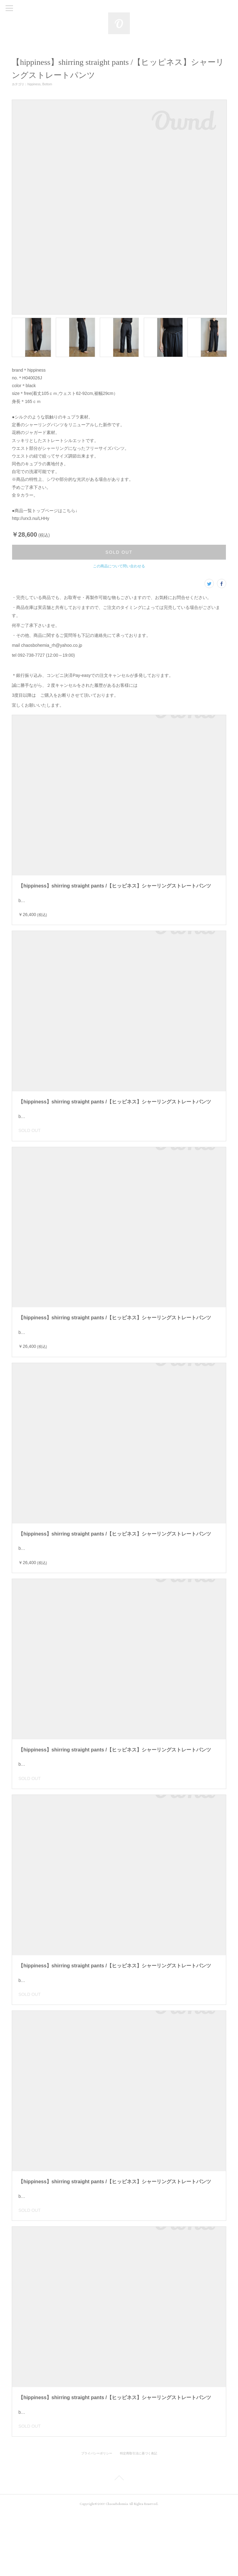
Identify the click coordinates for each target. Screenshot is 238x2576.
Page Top (119, 2541)
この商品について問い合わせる (119, 566)
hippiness (33, 84)
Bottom (47, 84)
